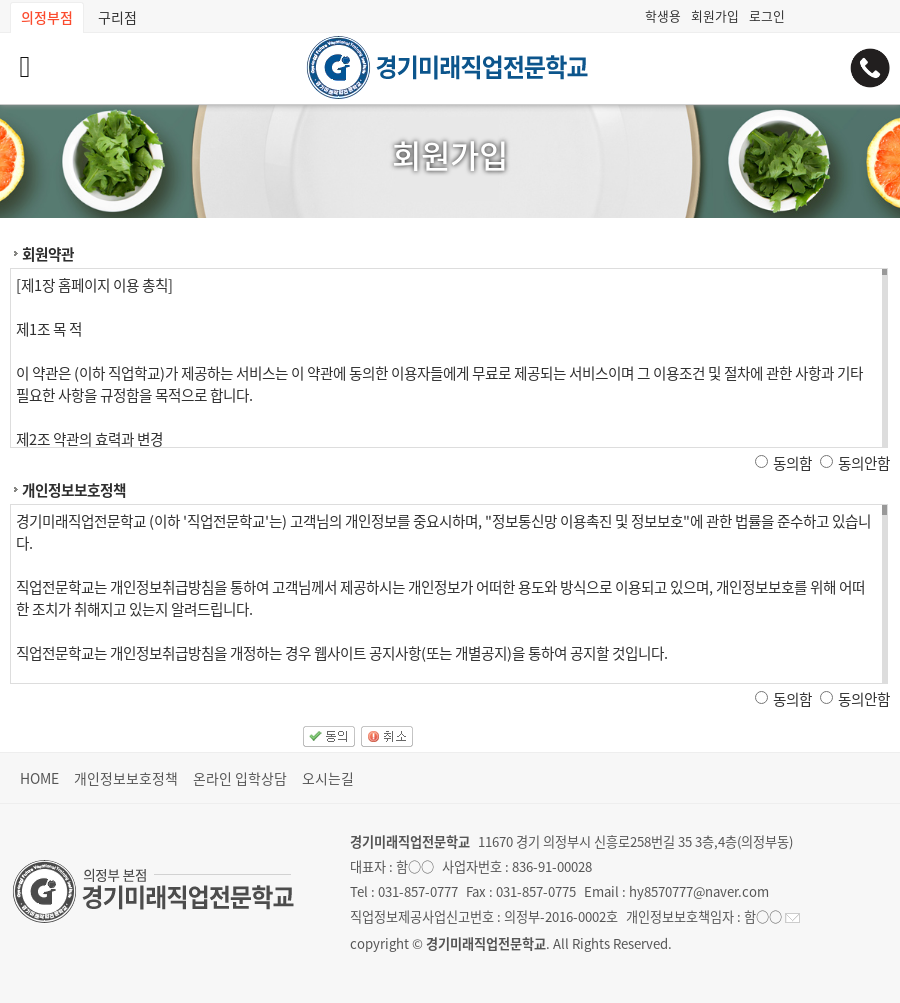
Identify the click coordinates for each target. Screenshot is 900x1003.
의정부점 (47, 17)
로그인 (767, 15)
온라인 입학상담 (240, 778)
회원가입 (715, 15)
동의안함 (864, 463)
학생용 (663, 15)
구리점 (117, 17)
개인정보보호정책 (126, 778)
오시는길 (328, 778)
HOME (39, 778)
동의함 (792, 463)
